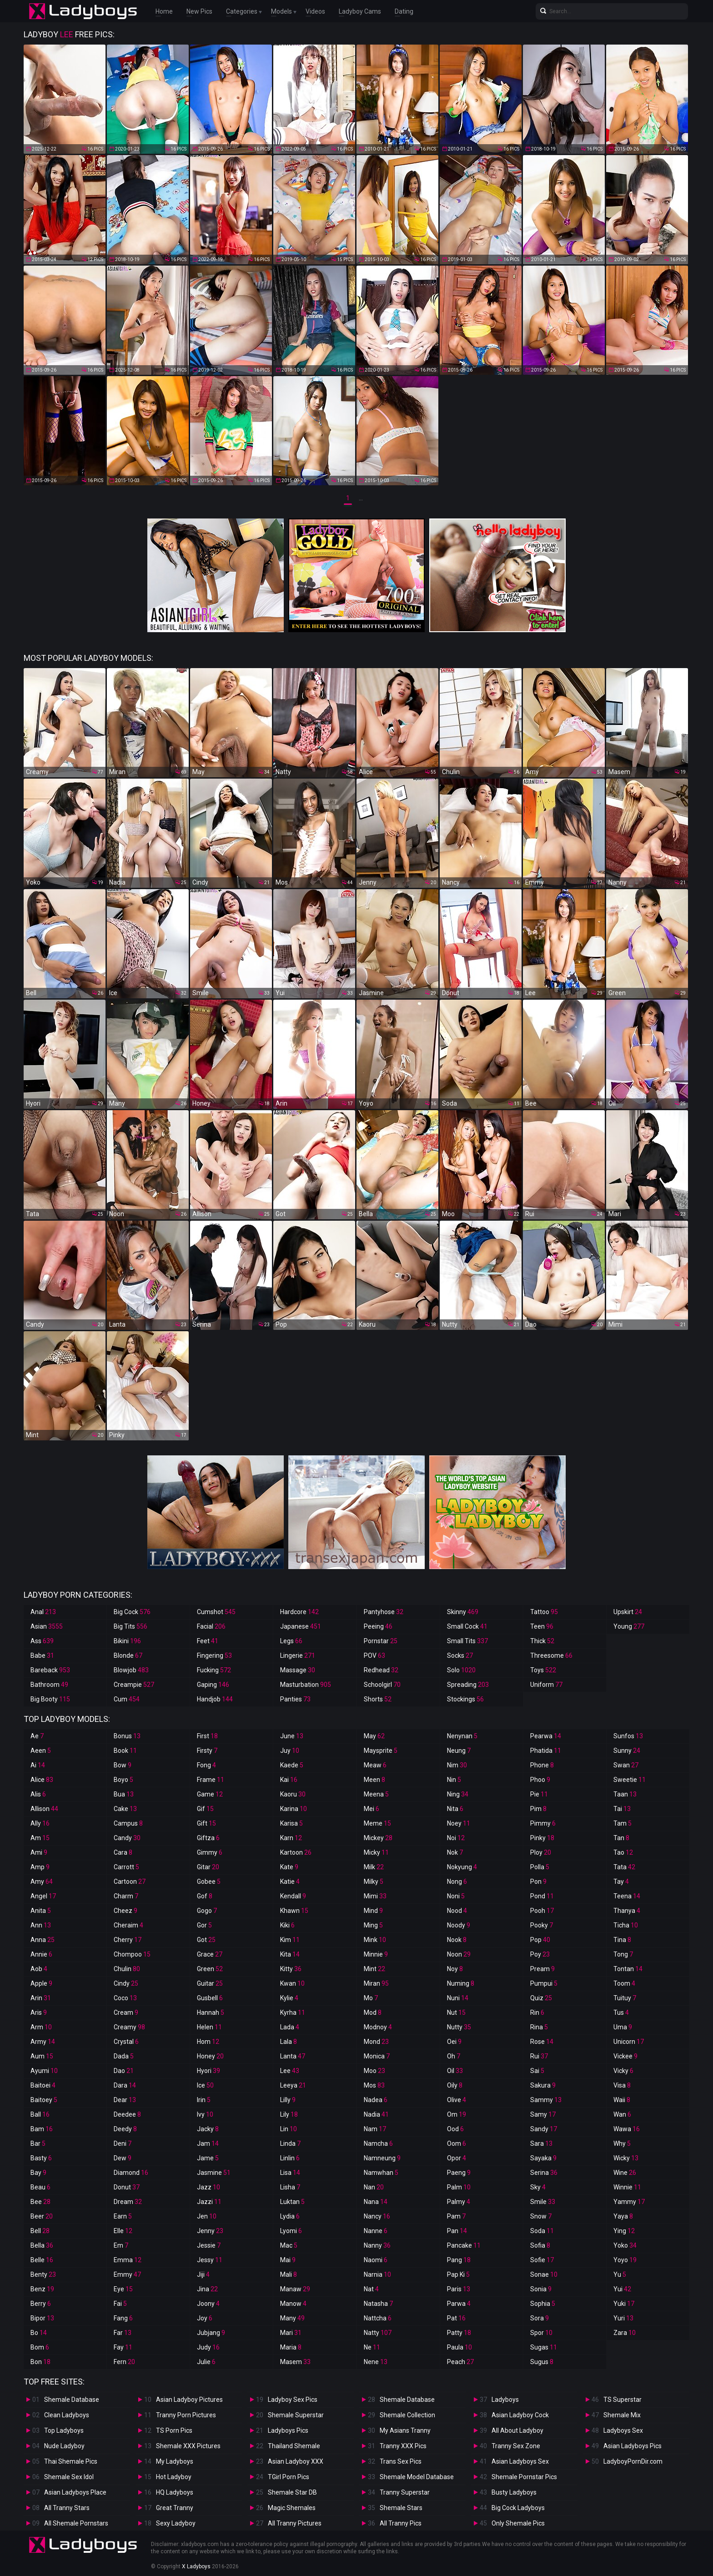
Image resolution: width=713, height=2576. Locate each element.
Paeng (459, 2172)
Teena (626, 1896)
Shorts (378, 1699)
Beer (41, 2216)
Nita (455, 1808)
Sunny (626, 1750)
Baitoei (42, 2085)
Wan (622, 2114)
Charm (126, 1896)
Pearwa (545, 1736)
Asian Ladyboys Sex (520, 2461)
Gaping (213, 1684)
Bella (41, 2245)
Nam (375, 2129)
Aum (41, 2056)
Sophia (542, 2303)
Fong (206, 1765)
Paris (458, 2289)
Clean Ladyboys (66, 2415)
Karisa (291, 1823)
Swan (625, 1765)
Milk (374, 1867)
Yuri (623, 2318)
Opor (456, 2158)
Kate (289, 1867)
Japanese (300, 1626)
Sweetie (629, 1779)
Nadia (376, 2114)
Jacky (208, 2129)
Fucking (214, 1670)
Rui (539, 2056)
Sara (541, 2143)
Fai (120, 2303)
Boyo (123, 1779)
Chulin (127, 1968)
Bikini (127, 1641)
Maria (290, 2347)
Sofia (540, 2245)
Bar (37, 2143)
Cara (123, 1852)
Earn (123, 2216)
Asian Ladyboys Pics (632, 2446)
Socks (460, 1655)
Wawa (626, 2129)
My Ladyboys (174, 2461)
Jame (208, 2158)
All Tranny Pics (401, 2523)
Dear (125, 2099)
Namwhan (381, 2172)
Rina (539, 2027)
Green (210, 1968)
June (291, 1736)
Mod (373, 2012)
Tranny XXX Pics (403, 2446)
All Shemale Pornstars (76, 2523)
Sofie (542, 2260)
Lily (289, 2114)
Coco (125, 1998)
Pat (456, 2318)
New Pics (199, 11)
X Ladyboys (196, 2566)
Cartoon (130, 1881)
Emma (127, 2260)
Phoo (540, 1779)
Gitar (208, 1867)
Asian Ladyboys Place (75, 2492)
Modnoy (378, 2027)
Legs (291, 1641)
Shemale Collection (407, 2415)
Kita (290, 1954)
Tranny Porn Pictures (186, 2415)
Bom (39, 2347)
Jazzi (209, 2201)
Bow (122, 1765)
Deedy (125, 2129)
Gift (206, 1823)
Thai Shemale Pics (70, 2461)
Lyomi (291, 2230)
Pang (459, 2260)
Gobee (209, 1881)
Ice (205, 2085)
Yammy (629, 2201)
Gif (205, 1808)
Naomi (375, 2260)
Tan (621, 1837)
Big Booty (50, 1699)
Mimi (375, 1896)
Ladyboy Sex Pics (292, 2399)
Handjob (215, 1699)
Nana (375, 2201)
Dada (124, 2056)
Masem (295, 2361)
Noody (458, 1925)
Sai (537, 2070)
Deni (122, 2143)
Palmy (458, 2201)
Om (456, 2114)
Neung (459, 1750)
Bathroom (49, 1684)
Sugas (543, 2347)
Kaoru (293, 1794)
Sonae (543, 2274)
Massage (297, 1670)
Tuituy (624, 1998)
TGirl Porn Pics (288, 2476)
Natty (378, 2332)
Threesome (551, 1655)
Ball (40, 2114)
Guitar (210, 1983)
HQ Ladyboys (174, 2492)
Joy (204, 2318)
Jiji (203, 2274)
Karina (293, 1808)
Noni (456, 1896)
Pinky (542, 1837)
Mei (371, 1808)
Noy (455, 1968)
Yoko (625, 2245)
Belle (41, 2260)
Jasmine (214, 2172)
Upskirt (627, 1611)
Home (164, 11)
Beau (40, 2187)
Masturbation (305, 1684)
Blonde (128, 1655)
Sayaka (543, 2158)
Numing (460, 1983)
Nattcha (378, 2318)
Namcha (378, 2143)
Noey (458, 1823)
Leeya (293, 2085)
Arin (40, 1998)
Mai (288, 2260)
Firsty (207, 1750)
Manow (293, 2303)
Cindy (126, 1983)
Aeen (40, 1750)
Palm (459, 2187)
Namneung (382, 2158)
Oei (454, 2041)
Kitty (290, 1968)
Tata (624, 1867)
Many (292, 2318)
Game (210, 1794)
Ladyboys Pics (288, 2430)
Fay (123, 2347)
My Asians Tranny (405, 2430)
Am (40, 1837)
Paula (459, 2347)
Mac (288, 2245)
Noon (459, 1954)
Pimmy (543, 1823)
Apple (41, 1983)
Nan (374, 2187)
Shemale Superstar (296, 2415)
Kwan (292, 1983)
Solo (461, 1670)
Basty (41, 2158)
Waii (621, 2099)
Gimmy (209, 1852)
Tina (622, 1939)
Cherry (127, 1939)
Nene (375, 2361)
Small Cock (467, 1626)
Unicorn (628, 2041)
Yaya (623, 2216)
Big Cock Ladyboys (518, 2507)
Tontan (628, 1968)
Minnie (376, 1954)
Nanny (377, 2245)
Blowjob (131, 1670)
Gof (204, 1896)
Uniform (546, 1684)
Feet (207, 1641)
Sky (538, 2187)
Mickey (378, 1837)
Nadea (375, 2099)
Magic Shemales (292, 2507)
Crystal (126, 2041)
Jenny (210, 2230)
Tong (623, 1954)
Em (121, 2245)
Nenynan (462, 1736)
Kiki (287, 1925)
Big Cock (132, 1611)
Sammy (546, 2099)
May (374, 1736)
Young (628, 1626)
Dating (404, 11)
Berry (40, 2303)
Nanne (375, 2230)
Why (622, 2143)
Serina (543, 2172)
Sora (539, 2318)
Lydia (290, 2216)
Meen (374, 1779)
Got (206, 1939)
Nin (454, 1779)
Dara (125, 2085)
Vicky (623, 2070)
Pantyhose (383, 1611)
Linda (290, 2143)
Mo (371, 1998)
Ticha (625, 1925)
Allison (44, 1808)
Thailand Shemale (294, 2446)
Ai (37, 1765)
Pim (538, 1808)
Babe (42, 1655)
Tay (621, 1881)
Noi (456, 1837)
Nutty (459, 2027)
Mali (288, 2274)
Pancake (464, 2245)
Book (125, 1750)
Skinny (462, 1611)
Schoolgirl (382, 1684)
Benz (42, 2289)
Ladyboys (505, 2399)
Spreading (468, 1684)
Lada (289, 2027)
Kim (290, 1939)
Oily (454, 2085)
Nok (455, 1852)
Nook (457, 1939)
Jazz (208, 2187)
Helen (209, 2027)
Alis (38, 1794)
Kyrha (292, 2012)
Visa (622, 2085)
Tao (623, 1852)
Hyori (208, 2070)
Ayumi (44, 2070)
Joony (208, 2303)
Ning (457, 1794)
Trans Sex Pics (401, 2461)
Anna (42, 1939)
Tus (621, 2012)
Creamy (129, 2027)
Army (42, 2041)
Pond (542, 1896)
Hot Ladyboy (173, 2476)
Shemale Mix (622, 2415)
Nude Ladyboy (64, 2446)
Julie (206, 2361)
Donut (127, 2187)
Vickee (625, 2056)
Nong (457, 1881)
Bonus (127, 1736)
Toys (543, 1670)
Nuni (457, 1998)
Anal (43, 1611)
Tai (622, 1808)
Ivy (205, 2114)
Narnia (377, 2274)
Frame (210, 1779)
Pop (540, 1939)
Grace (209, 1954)
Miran (376, 1983)
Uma (622, 2027)
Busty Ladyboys (514, 2492)
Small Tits (467, 1641)
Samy (543, 2114)
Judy (208, 2347)
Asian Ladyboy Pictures (189, 2399)
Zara (624, 2332)
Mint (374, 1968)
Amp (40, 1867)
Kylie (289, 1998)
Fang (123, 2318)
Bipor (42, 2318)
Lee (289, 2070)
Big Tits (130, 1626)
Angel (43, 1896)
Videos (315, 11)
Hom (208, 2041)
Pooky (541, 1925)
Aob (38, 1968)
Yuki (623, 2303)
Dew (122, 2158)
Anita (40, 1910)
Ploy (540, 1852)
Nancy (377, 2216)
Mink (375, 1939)
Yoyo (625, 2260)
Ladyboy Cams (360, 11)
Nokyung (462, 1867)
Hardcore (299, 1611)
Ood (455, 2129)
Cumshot (216, 1611)
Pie (539, 1794)
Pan (457, 2230)
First (207, 1736)
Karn (291, 1837)
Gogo (207, 1910)
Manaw (295, 2289)
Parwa (459, 2303)
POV (374, 1655)
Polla (539, 1867)
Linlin (290, 2158)
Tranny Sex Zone (516, 2446)
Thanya (626, 1910)
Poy (540, 1954)
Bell (40, 2230)
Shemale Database (71, 2399)
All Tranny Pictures (294, 2523)
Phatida (545, 1750)
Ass (42, 1641)
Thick (542, 1641)
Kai (288, 1779)
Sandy (543, 2129)
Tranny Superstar (405, 2492)
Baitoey (43, 2099)
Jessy (209, 2260)
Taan (625, 1794)
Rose (541, 2041)
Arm (41, 2027)
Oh (453, 2056)
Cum (127, 1699)
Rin (537, 2012)
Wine (624, 2172)
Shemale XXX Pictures (188, 2446)
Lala (288, 2041)
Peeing (378, 1626)
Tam (622, 1823)
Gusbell (210, 1998)
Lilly (288, 2099)
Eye (123, 2289)
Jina (207, 2289)
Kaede (291, 1765)
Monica (377, 2056)
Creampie (134, 1684)
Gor (204, 1925)
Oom (456, 2143)
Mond (376, 2041)
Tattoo (544, 1611)
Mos (374, 2085)
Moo (374, 2070)
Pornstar (380, 1641)
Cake (125, 1808)
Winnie (627, 2187)
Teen (541, 1626)
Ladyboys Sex (623, 2430)
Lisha (290, 2187)
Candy (127, 1837)
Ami (38, 1852)
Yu (619, 2274)
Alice (41, 1779)
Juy (289, 1750)
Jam (208, 2143)
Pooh (542, 1910)
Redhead (381, 1670)
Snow (541, 2216)
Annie (41, 1954)
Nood (457, 1910)
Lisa (290, 2172)
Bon (40, 2361)
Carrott (126, 1867)
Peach (460, 2361)
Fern (124, 2361)
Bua (124, 1794)
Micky (376, 1852)
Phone (542, 1765)
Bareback (50, 1670)
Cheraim (128, 1925)
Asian (46, 1626)
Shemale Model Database (417, 2476)
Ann (40, 1925)
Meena (376, 1794)
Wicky (625, 2158)
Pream (542, 1968)
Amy (41, 1881)
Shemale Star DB (292, 2492)
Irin (204, 2099)
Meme (377, 1823)
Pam (456, 2216)
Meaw (375, 1765)
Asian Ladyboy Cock (520, 2415)
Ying (624, 2230)
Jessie (209, 2245)
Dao (124, 2070)
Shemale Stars (401, 2507)
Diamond (131, 2172)
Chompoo (132, 1954)
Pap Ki (458, 2274)
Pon (538, 1881)
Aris (38, 2012)
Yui (622, 2289)
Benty (43, 2274)
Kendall (293, 1896)
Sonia (541, 2289)
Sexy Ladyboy (176, 2523)
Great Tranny (174, 2507)
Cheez (125, 1910)
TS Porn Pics (174, 2430)
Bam (41, 2129)
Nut (456, 2012)
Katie (290, 1881)
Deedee (127, 2114)
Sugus (541, 2361)
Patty (459, 2332)
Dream (128, 2201)
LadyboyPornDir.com (633, 2461)
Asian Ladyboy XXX (295, 2461)
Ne (372, 2347)
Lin (288, 2129)
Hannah (210, 2012)
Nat (371, 2289)
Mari (290, 2332)
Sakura (543, 2085)
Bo (38, 2332)
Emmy (127, 2274)
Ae (37, 1736)
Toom (624, 1983)
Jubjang (211, 2332)
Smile (542, 2201)
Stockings (465, 1699)
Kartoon (295, 1852)
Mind (373, 1910)
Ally (40, 1823)
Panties (295, 1699)
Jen (206, 2216)
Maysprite (380, 1750)
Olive (456, 2099)
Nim (457, 1765)
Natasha (378, 2303)
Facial (211, 1626)
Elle (123, 2230)
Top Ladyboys (64, 2430)
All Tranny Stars (67, 2507)
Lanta (292, 2056)
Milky (373, 1881)
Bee (40, 2201)
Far (122, 2332)
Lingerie (297, 1655)
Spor (541, 2332)
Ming (373, 1925)
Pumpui (543, 1983)
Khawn (294, 1910)
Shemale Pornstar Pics (524, 2476)
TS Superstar (622, 2399)
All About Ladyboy (517, 2430)
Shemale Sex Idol (69, 2476)
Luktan (292, 2201)
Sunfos (628, 1736)
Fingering (214, 1655)
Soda (542, 2230)
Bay (38, 2172)
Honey (210, 2056)
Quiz (541, 1998)
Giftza (208, 1837)
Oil (455, 2070)
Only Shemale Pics (518, 2523)
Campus (128, 1823)
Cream (126, 2012)
